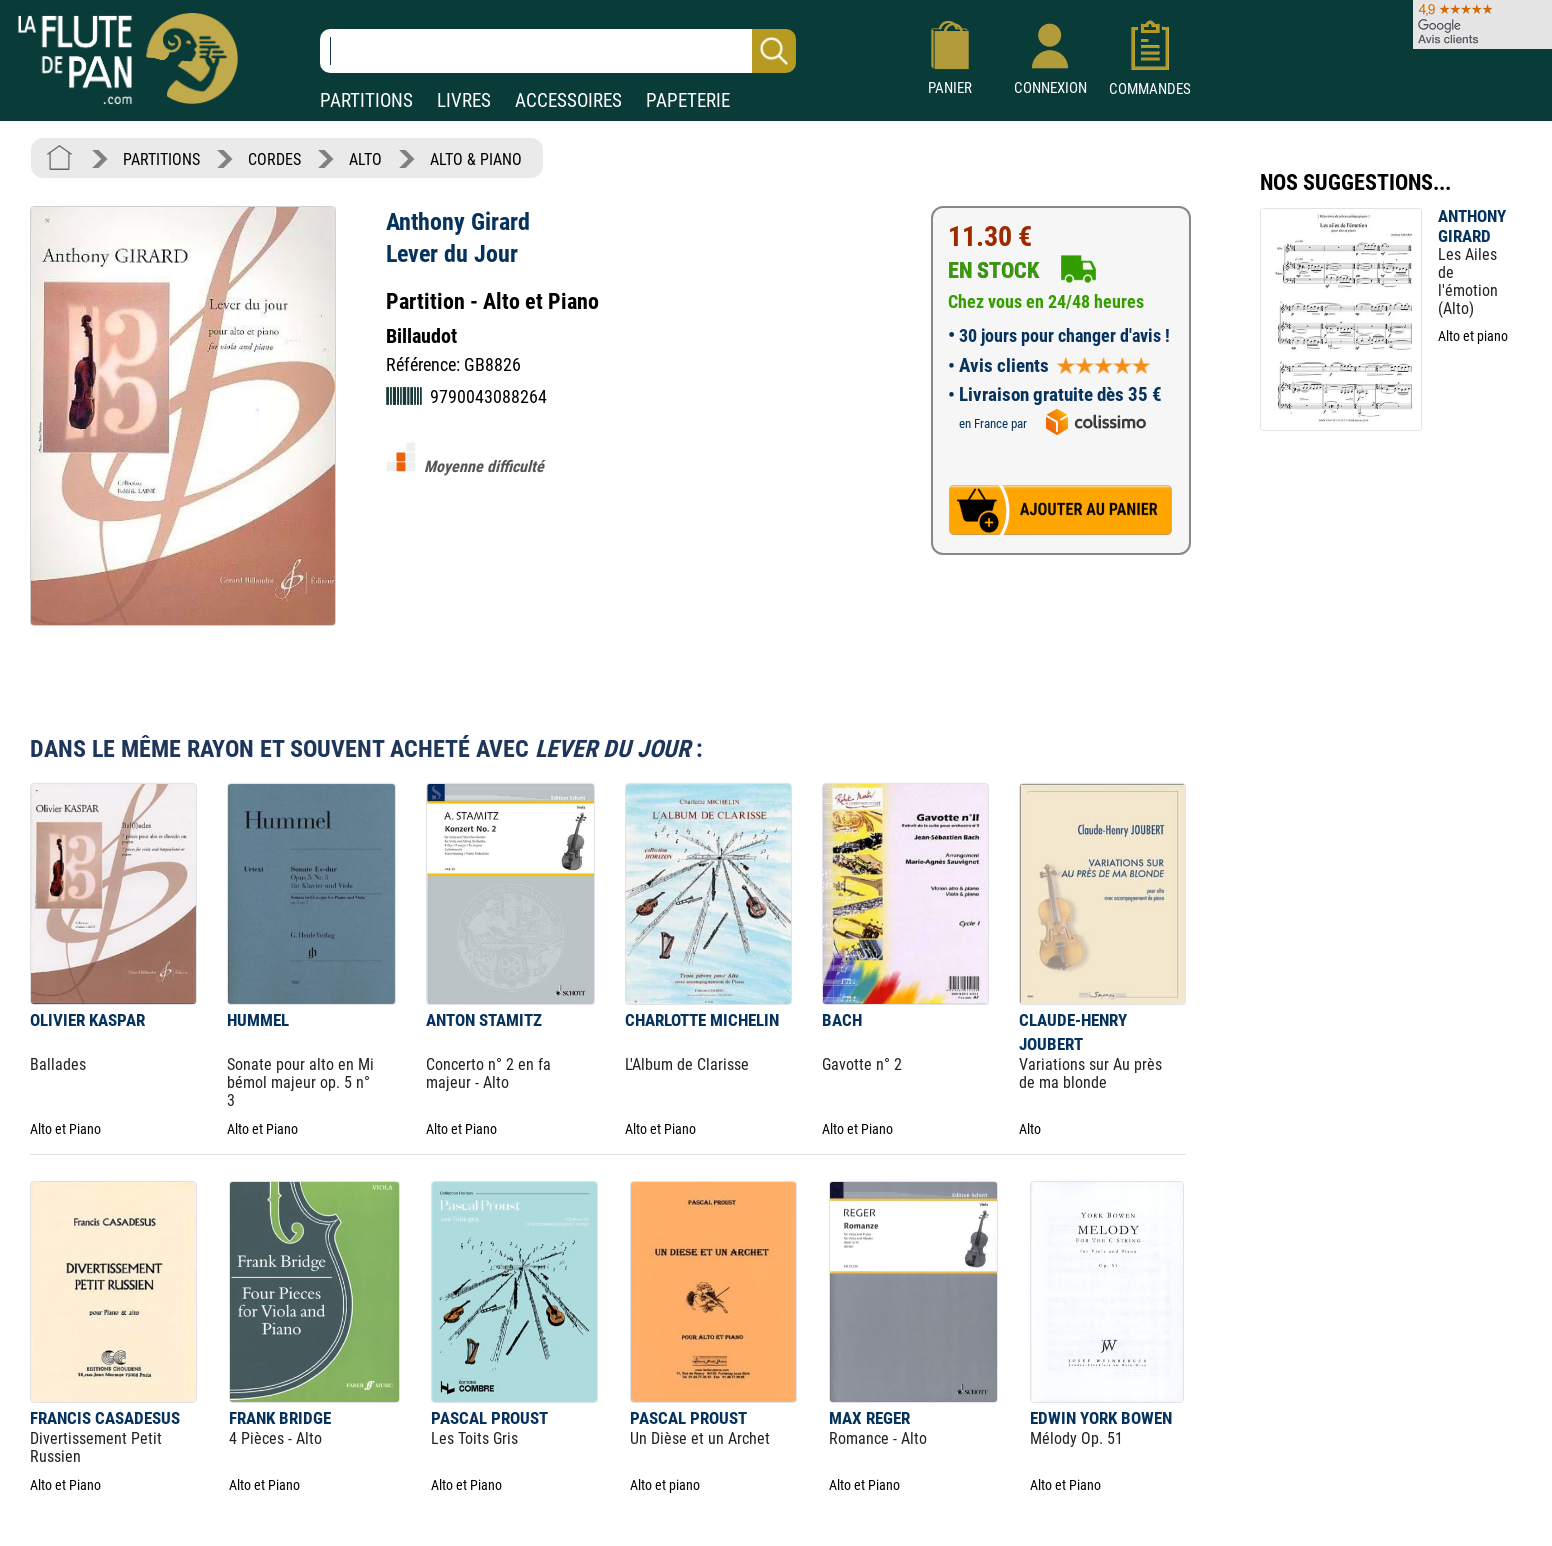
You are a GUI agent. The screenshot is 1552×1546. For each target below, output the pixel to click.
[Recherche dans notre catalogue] (558, 51)
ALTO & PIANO (476, 159)
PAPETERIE (688, 100)
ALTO (365, 159)
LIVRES (464, 100)
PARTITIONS (366, 100)
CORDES (274, 159)
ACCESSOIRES (568, 100)
